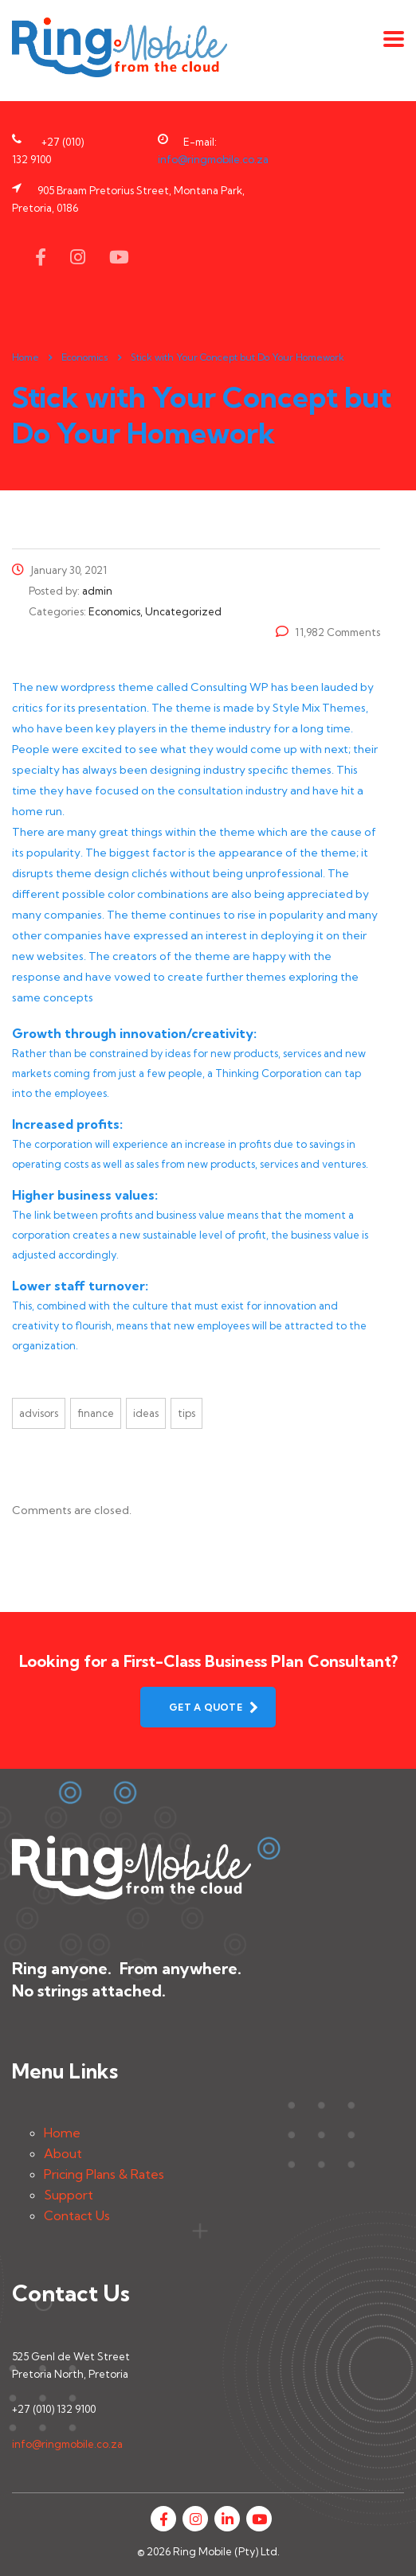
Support (68, 2195)
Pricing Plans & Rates (104, 2174)
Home (25, 357)
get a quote (213, 1707)
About (63, 2153)
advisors (38, 1413)
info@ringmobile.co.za (213, 159)
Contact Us (77, 2215)
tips (186, 1413)
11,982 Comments (328, 632)
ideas (146, 1413)
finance (95, 1413)
